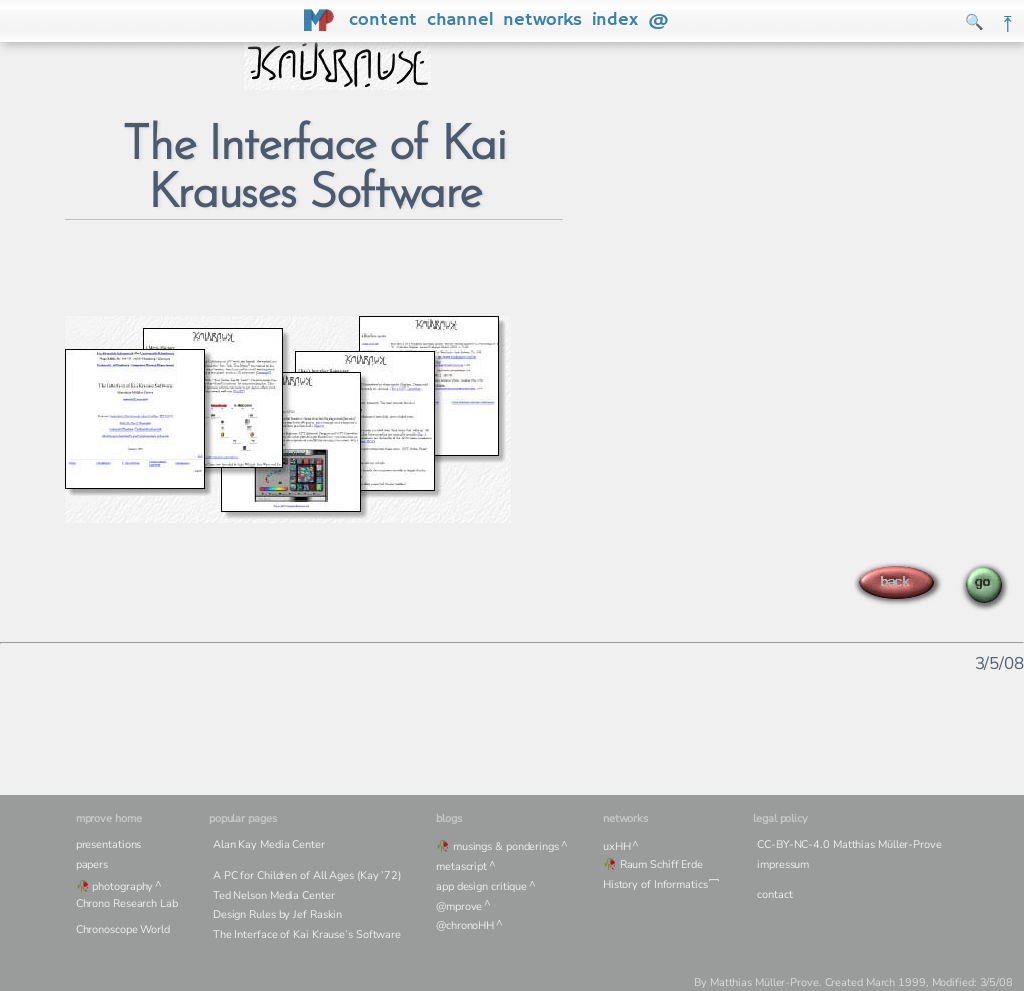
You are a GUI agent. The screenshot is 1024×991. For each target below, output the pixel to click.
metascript (461, 866)
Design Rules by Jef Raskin (277, 914)
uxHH (617, 846)
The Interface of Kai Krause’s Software (307, 934)
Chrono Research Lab (127, 903)
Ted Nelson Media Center (274, 895)
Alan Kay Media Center (269, 844)
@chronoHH (465, 925)
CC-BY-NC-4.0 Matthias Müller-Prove (849, 844)
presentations (109, 844)
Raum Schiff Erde (661, 864)
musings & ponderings (506, 846)
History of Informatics (655, 884)
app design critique (481, 886)
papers (92, 864)
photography (122, 886)
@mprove (459, 906)
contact (774, 894)
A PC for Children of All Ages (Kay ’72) (307, 875)
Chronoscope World (123, 929)
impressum (783, 864)
